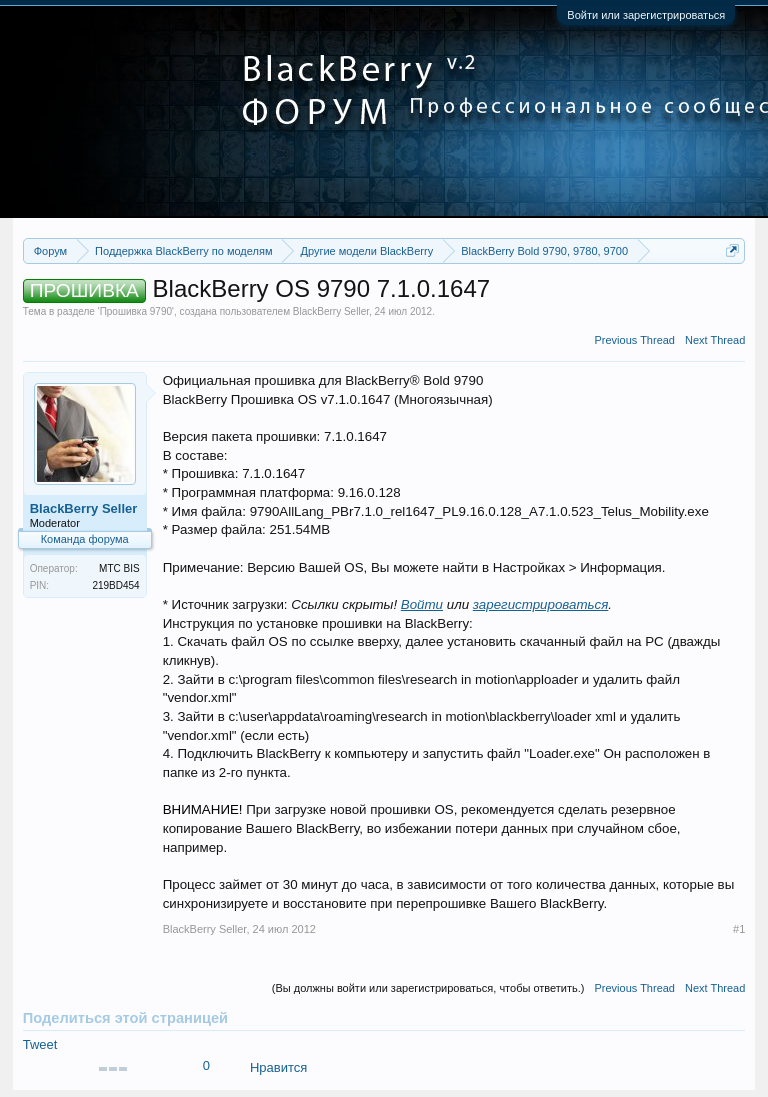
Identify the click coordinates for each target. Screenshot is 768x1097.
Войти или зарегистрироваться (646, 15)
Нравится (278, 1067)
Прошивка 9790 (136, 311)
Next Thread (715, 340)
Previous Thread (634, 340)
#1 (739, 929)
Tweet (40, 1044)
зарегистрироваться (541, 604)
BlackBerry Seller (331, 311)
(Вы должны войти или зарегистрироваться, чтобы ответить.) (428, 988)
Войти (422, 604)
